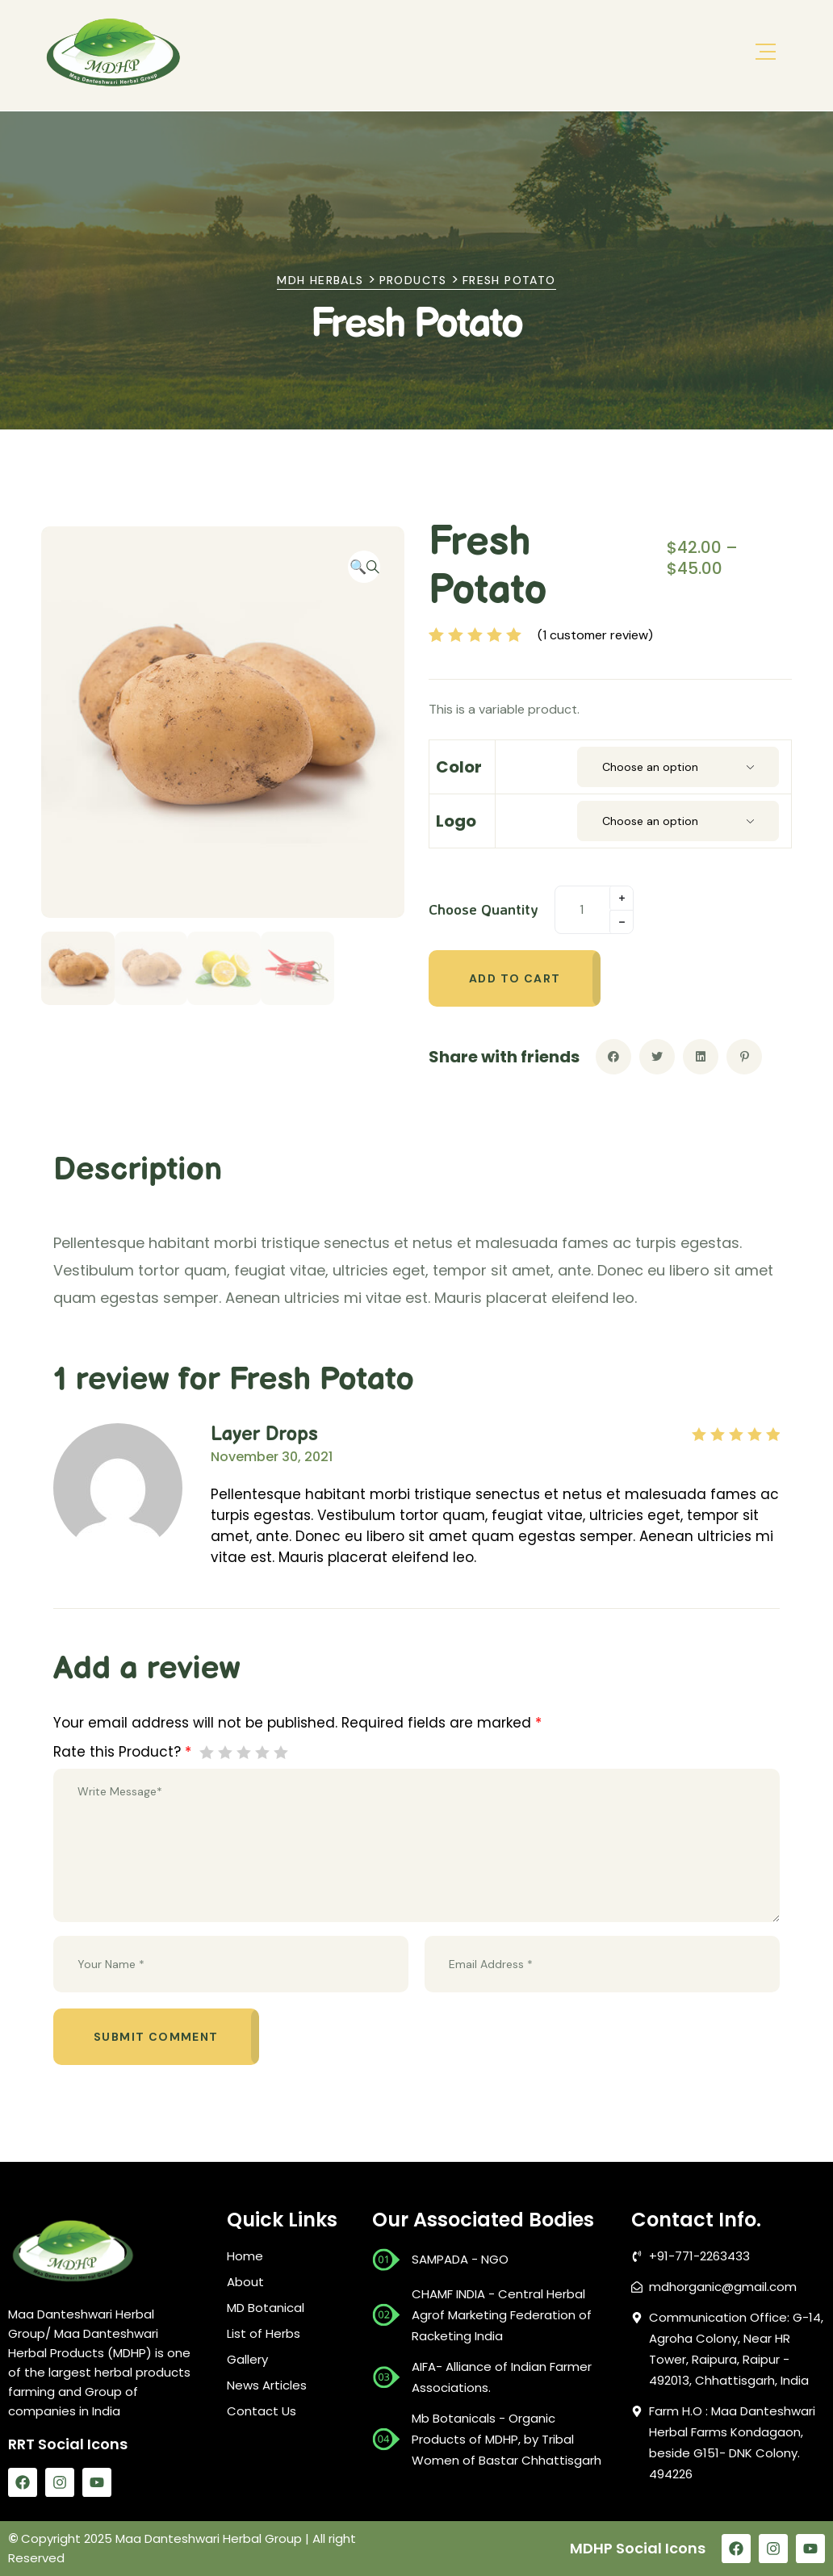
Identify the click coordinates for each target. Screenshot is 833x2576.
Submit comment (156, 2036)
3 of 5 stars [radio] (243, 1752)
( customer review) (595, 635)
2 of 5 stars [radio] (225, 1752)
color (459, 766)
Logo (456, 820)
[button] (364, 567)
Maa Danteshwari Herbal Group (208, 2538)
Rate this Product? (122, 1751)
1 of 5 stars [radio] (206, 1752)
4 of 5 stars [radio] (262, 1752)
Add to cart (514, 978)
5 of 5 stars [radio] (280, 1752)
